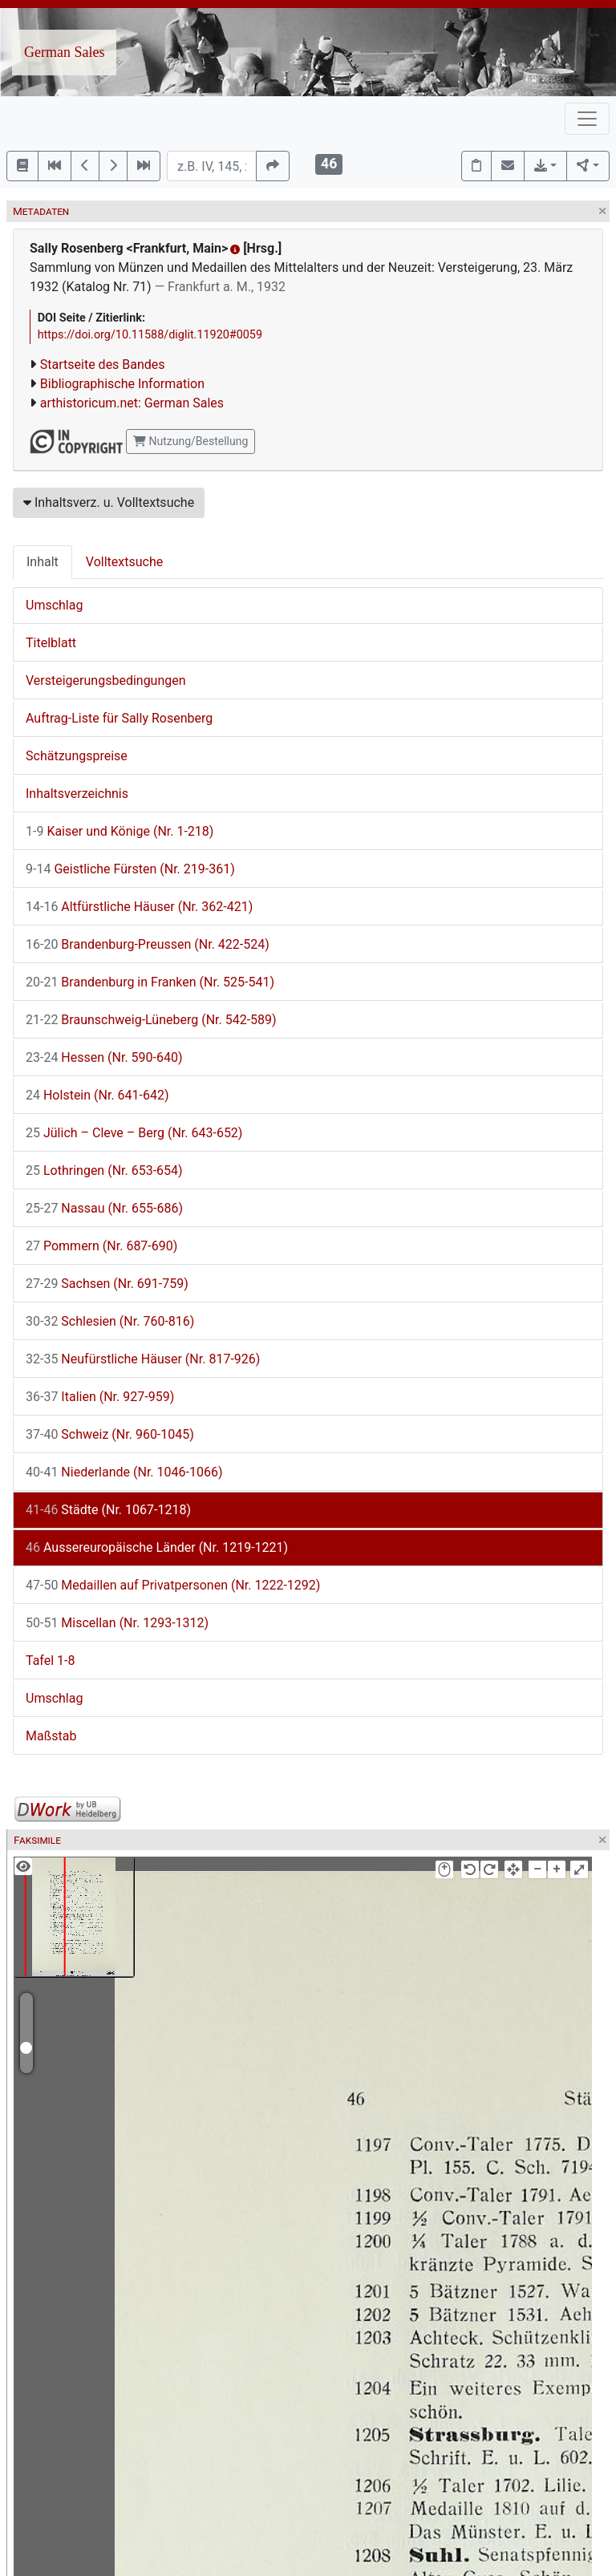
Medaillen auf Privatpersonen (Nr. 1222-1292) (173, 1585)
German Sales (64, 52)
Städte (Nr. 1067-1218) (108, 1509)
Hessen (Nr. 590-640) (104, 1057)
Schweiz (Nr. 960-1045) (110, 1434)
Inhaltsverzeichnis (77, 793)
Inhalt (42, 561)
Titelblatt (51, 642)
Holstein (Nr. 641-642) (97, 1095)
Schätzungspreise (77, 755)
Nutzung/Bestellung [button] (190, 441)
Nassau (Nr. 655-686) (104, 1208)
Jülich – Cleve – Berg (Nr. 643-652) (134, 1132)
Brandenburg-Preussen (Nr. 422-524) (148, 944)
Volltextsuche (124, 561)
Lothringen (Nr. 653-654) (104, 1170)
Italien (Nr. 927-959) (100, 1396)
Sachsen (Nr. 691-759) (107, 1283)
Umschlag (54, 605)
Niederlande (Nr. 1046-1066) (124, 1472)
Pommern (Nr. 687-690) (101, 1246)
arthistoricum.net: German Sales (132, 403)
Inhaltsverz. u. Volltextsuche (108, 502)
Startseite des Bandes (102, 364)
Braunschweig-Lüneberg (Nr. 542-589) (151, 1019)
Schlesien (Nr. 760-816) (110, 1321)
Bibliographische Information (122, 383)
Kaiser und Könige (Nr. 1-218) (119, 831)
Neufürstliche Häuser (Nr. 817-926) (143, 1359)
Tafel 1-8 (50, 1660)
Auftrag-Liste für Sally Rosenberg (119, 718)
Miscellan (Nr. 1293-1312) (117, 1622)
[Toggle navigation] (587, 119)
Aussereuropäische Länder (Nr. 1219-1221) (157, 1547)
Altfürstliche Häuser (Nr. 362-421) (139, 906)
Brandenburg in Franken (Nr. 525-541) (150, 982)
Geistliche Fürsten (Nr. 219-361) (130, 869)
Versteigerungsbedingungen (106, 680)
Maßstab (51, 1736)
